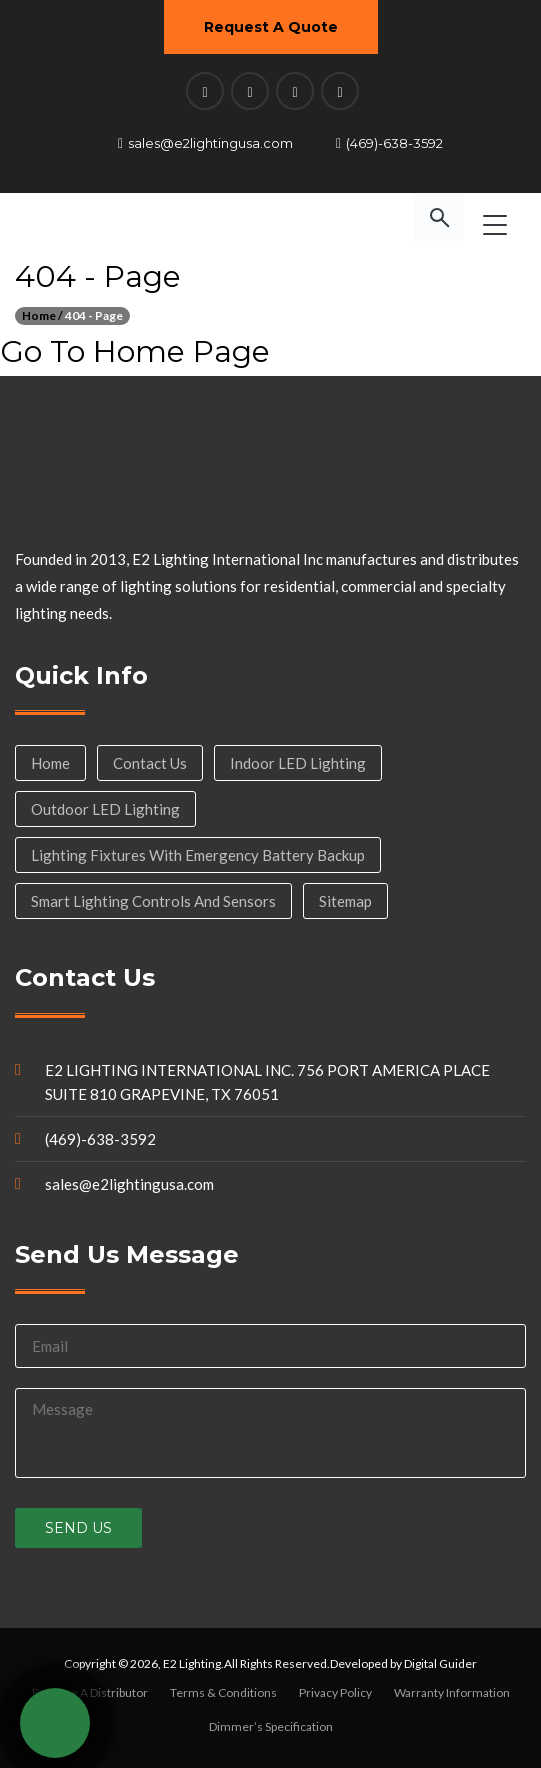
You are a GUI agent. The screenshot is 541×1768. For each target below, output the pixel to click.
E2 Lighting (192, 1663)
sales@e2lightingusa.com (210, 143)
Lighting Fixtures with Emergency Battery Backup (198, 855)
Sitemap (345, 901)
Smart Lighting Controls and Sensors (153, 901)
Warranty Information (452, 1692)
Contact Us (150, 763)
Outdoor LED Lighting (105, 809)
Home (50, 763)
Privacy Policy (335, 1692)
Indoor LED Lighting (298, 763)
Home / (42, 315)
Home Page (181, 351)
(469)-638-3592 (394, 143)
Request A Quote (271, 27)
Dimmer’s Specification (271, 1726)
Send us (78, 1528)
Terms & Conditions (223, 1692)
